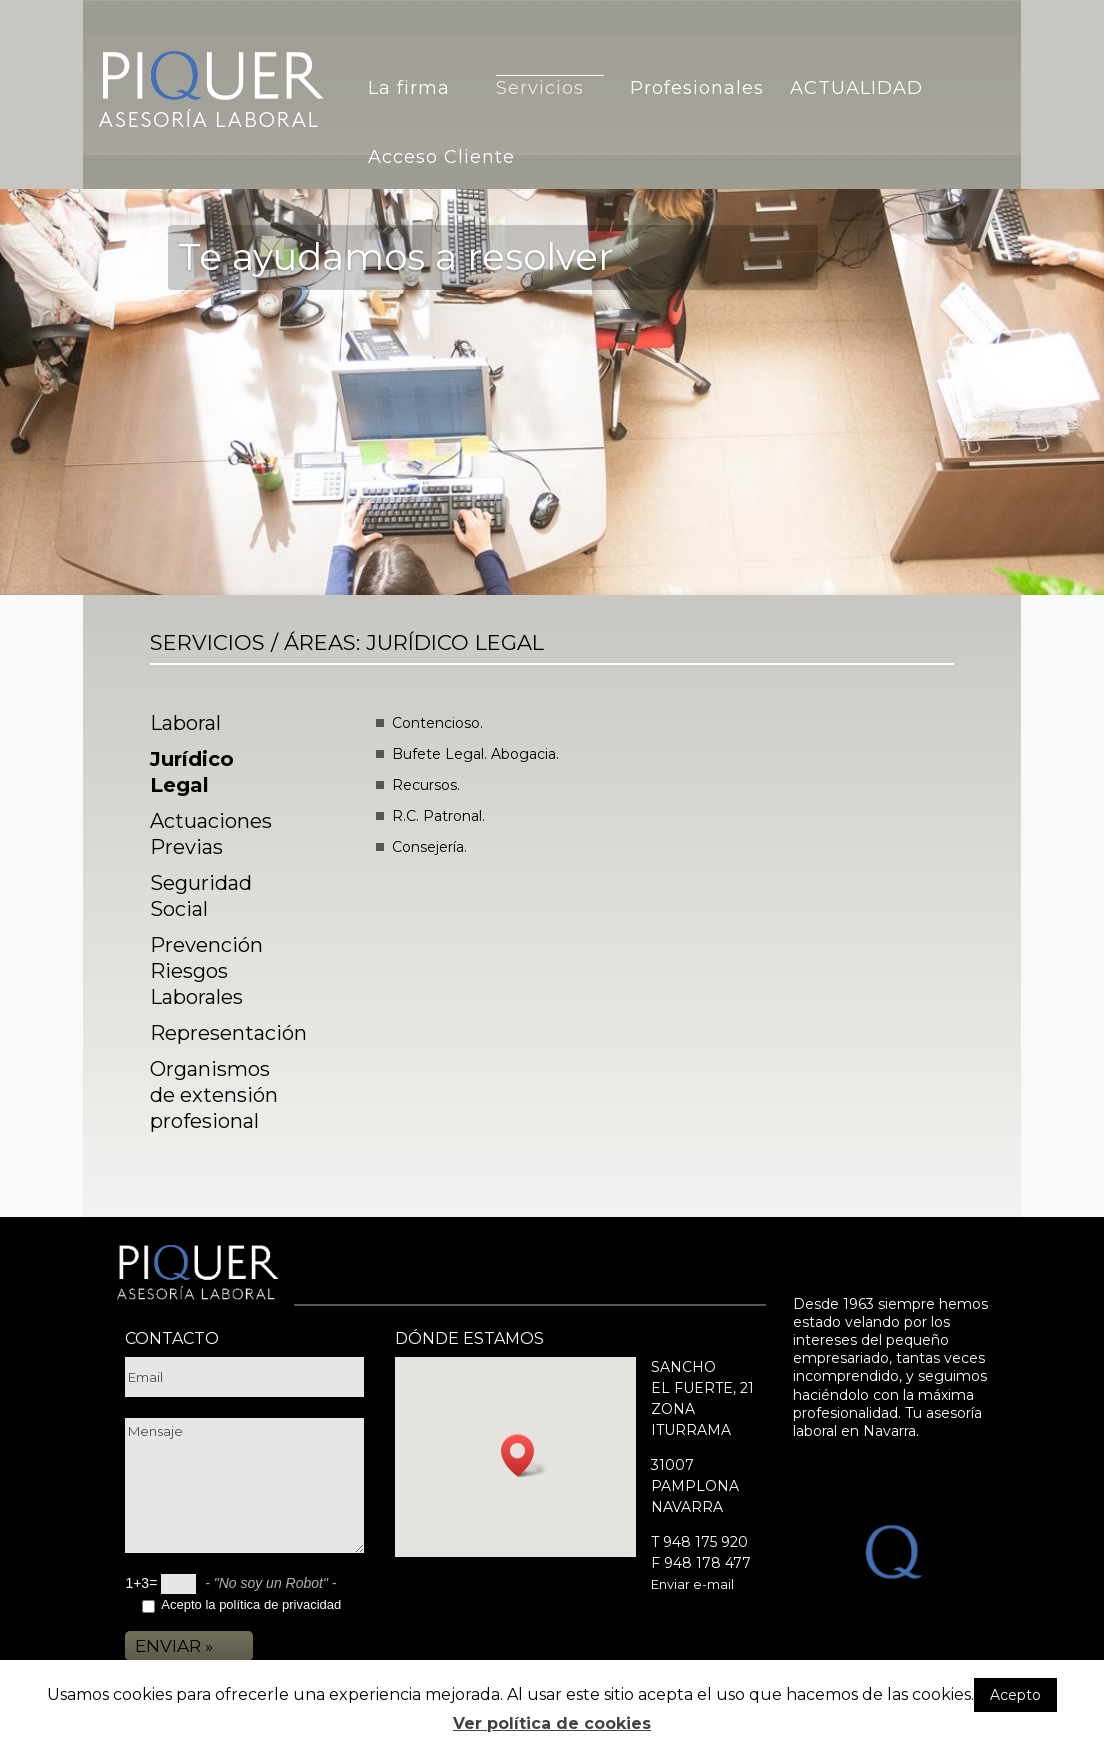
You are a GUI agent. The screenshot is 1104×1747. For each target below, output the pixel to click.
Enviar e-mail (692, 1584)
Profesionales (697, 88)
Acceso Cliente (441, 157)
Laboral (185, 723)
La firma (409, 88)
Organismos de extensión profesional (214, 1095)
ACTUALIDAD (856, 88)
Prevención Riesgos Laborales (206, 971)
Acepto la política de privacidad (251, 1604)
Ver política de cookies (552, 1723)
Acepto (1015, 1695)
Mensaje (244, 1485)
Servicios (540, 88)
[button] (524, 1455)
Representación (228, 1033)
